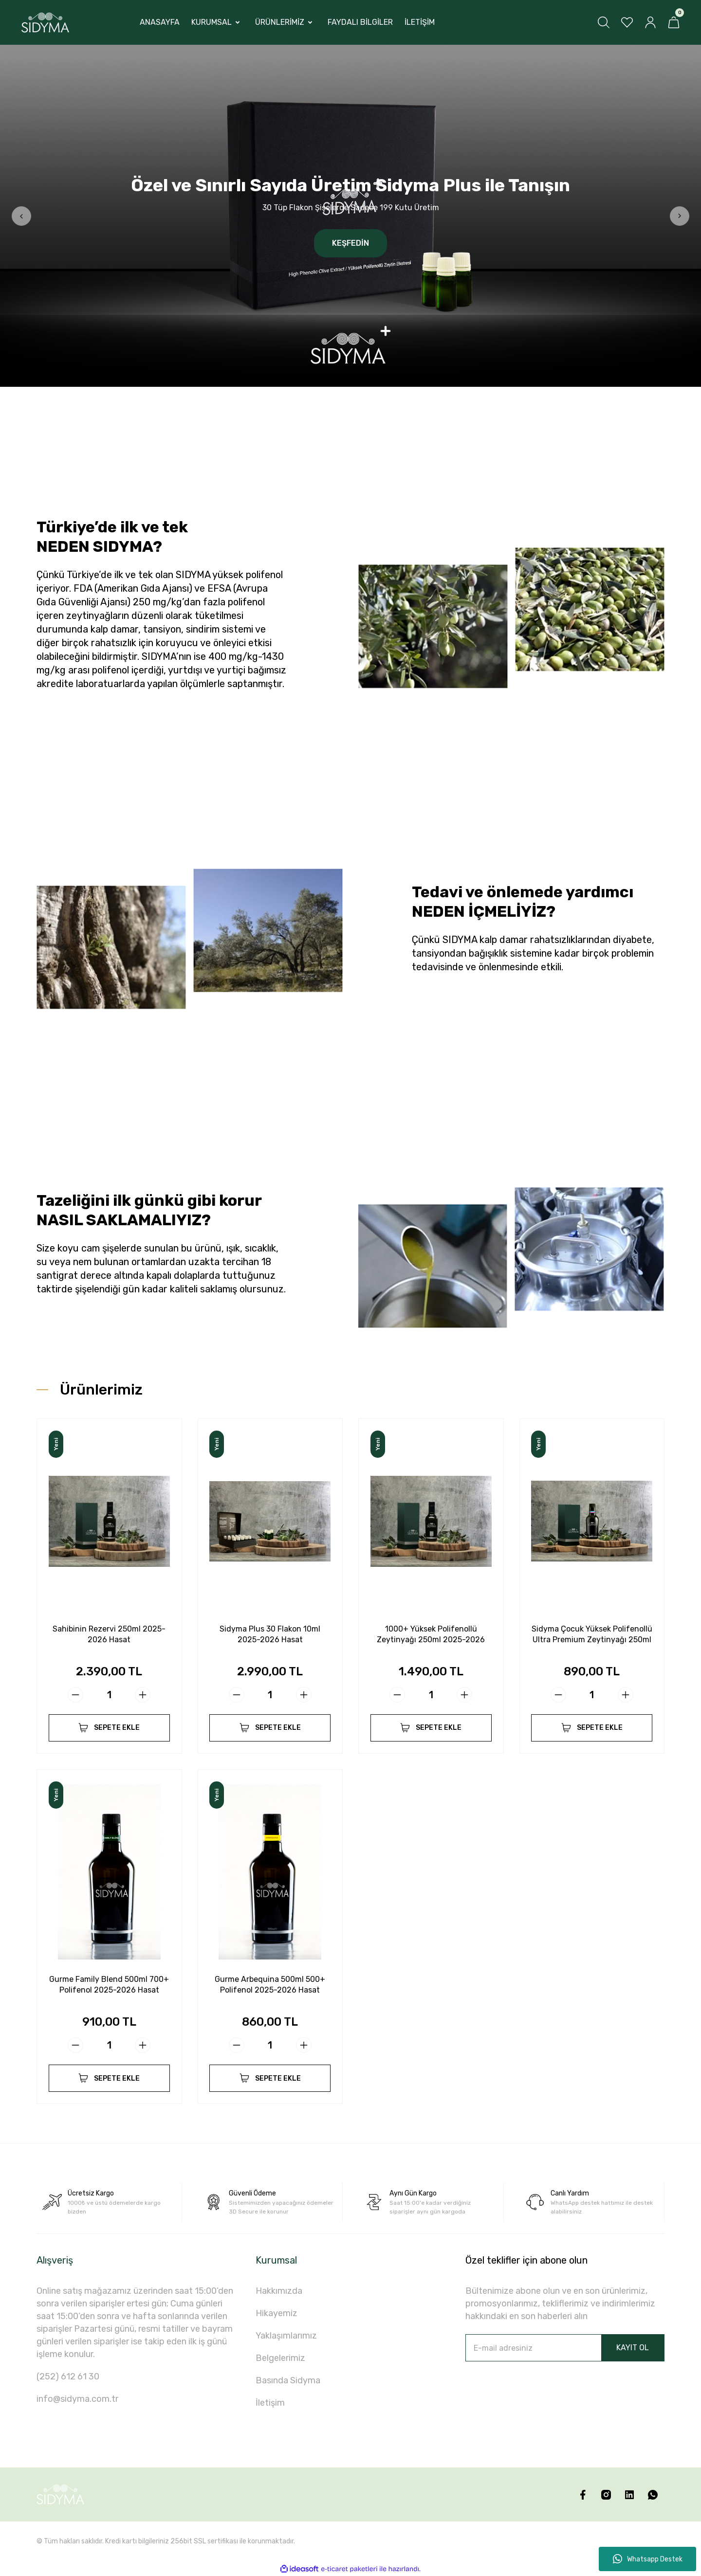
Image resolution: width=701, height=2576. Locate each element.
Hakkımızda (279, 2291)
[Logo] (45, 22)
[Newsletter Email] (564, 2347)
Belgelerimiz (280, 2358)
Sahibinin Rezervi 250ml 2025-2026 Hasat (109, 1634)
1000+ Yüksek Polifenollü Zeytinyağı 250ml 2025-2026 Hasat (431, 1634)
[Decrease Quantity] (75, 1695)
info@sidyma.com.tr (77, 2399)
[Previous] (21, 216)
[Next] (679, 216)
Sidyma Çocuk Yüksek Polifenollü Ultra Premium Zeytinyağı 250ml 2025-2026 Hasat (592, 1634)
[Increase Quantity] (142, 1695)
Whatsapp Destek (648, 2559)
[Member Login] (650, 22)
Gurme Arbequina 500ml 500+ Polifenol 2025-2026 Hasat (270, 1985)
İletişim (270, 2402)
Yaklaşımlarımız (286, 2335)
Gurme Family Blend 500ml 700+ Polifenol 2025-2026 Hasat (109, 1985)
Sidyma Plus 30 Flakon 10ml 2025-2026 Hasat (270, 1634)
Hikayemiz (276, 2313)
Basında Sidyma (288, 2380)
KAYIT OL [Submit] (632, 2347)
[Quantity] (109, 1695)
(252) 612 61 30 (68, 2376)
